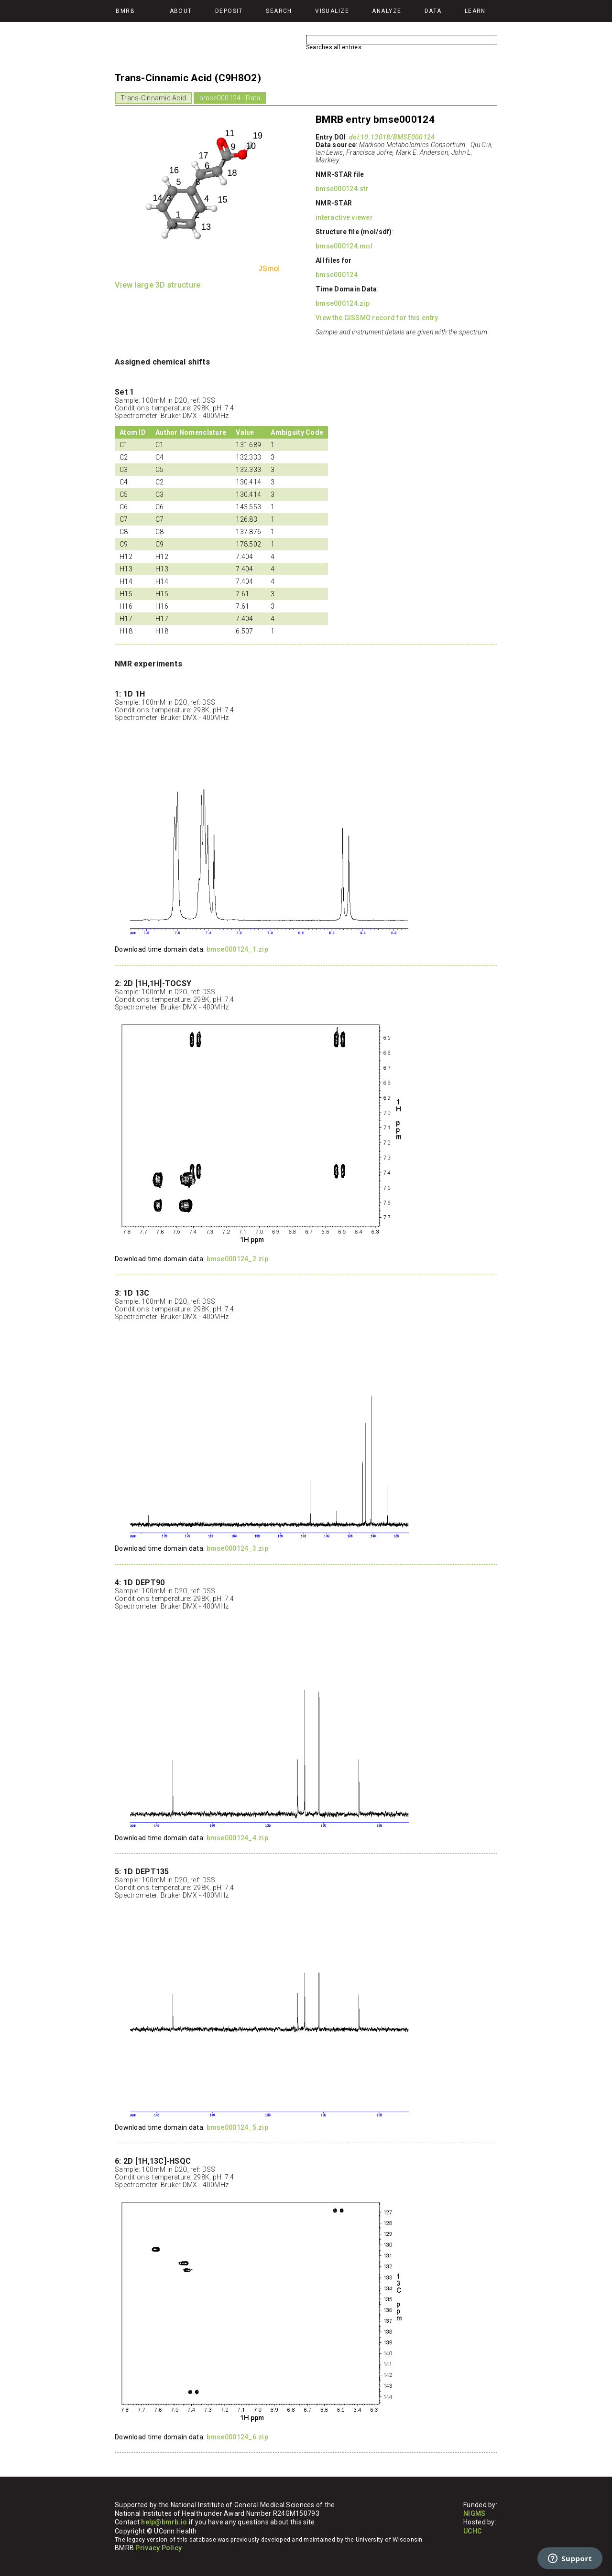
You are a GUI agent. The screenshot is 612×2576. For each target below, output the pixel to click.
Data (433, 11)
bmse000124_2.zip (237, 1259)
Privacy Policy (158, 2548)
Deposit (229, 11)
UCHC (472, 2531)
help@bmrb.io (164, 2522)
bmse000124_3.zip (237, 1548)
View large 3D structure (157, 285)
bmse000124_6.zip (237, 2437)
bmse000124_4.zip (237, 1838)
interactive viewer (344, 217)
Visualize (332, 11)
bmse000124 (337, 275)
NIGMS (474, 2513)
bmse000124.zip (343, 303)
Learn (475, 11)
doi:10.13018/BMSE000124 (392, 137)
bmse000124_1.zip (237, 949)
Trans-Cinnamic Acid (153, 98)
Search (279, 11)
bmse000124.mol (344, 246)
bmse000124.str (342, 189)
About (181, 11)
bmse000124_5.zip (237, 2127)
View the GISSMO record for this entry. (378, 318)
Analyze (386, 11)
